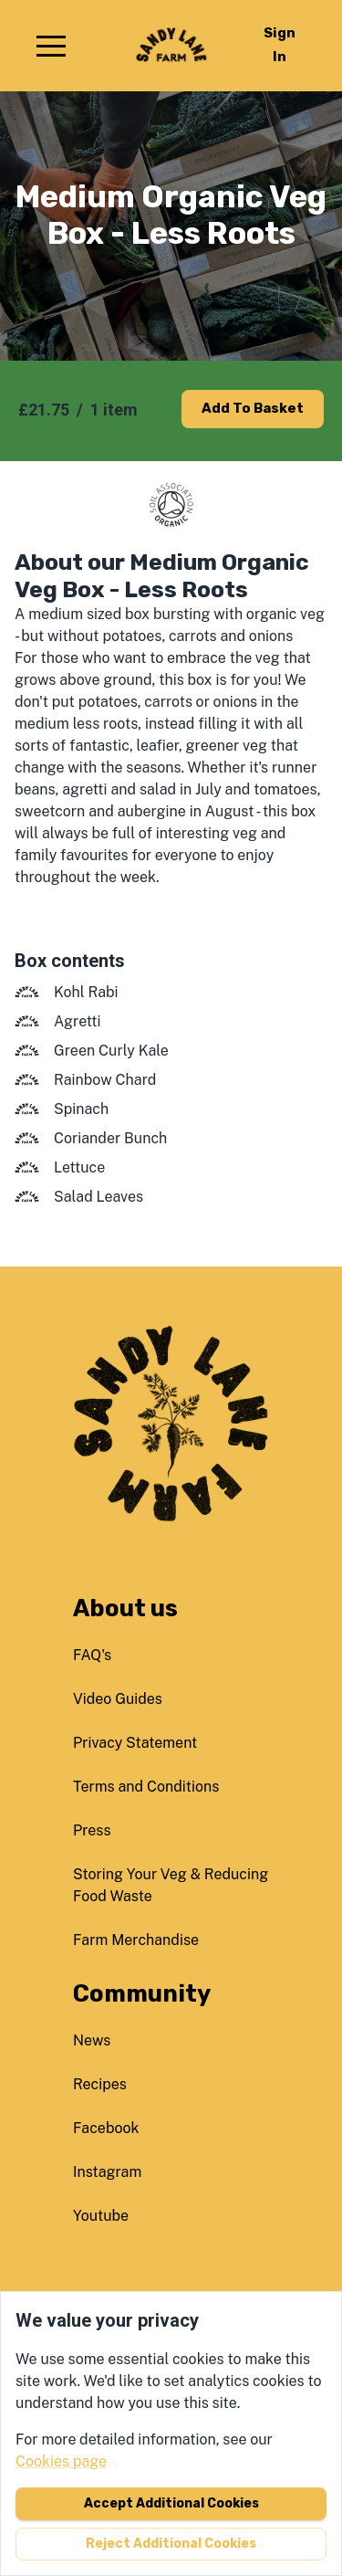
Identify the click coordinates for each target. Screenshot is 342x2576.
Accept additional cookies (171, 2503)
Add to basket (253, 408)
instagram (107, 2172)
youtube (101, 2215)
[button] (51, 46)
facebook (106, 2128)
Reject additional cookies (171, 2543)
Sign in (279, 45)
